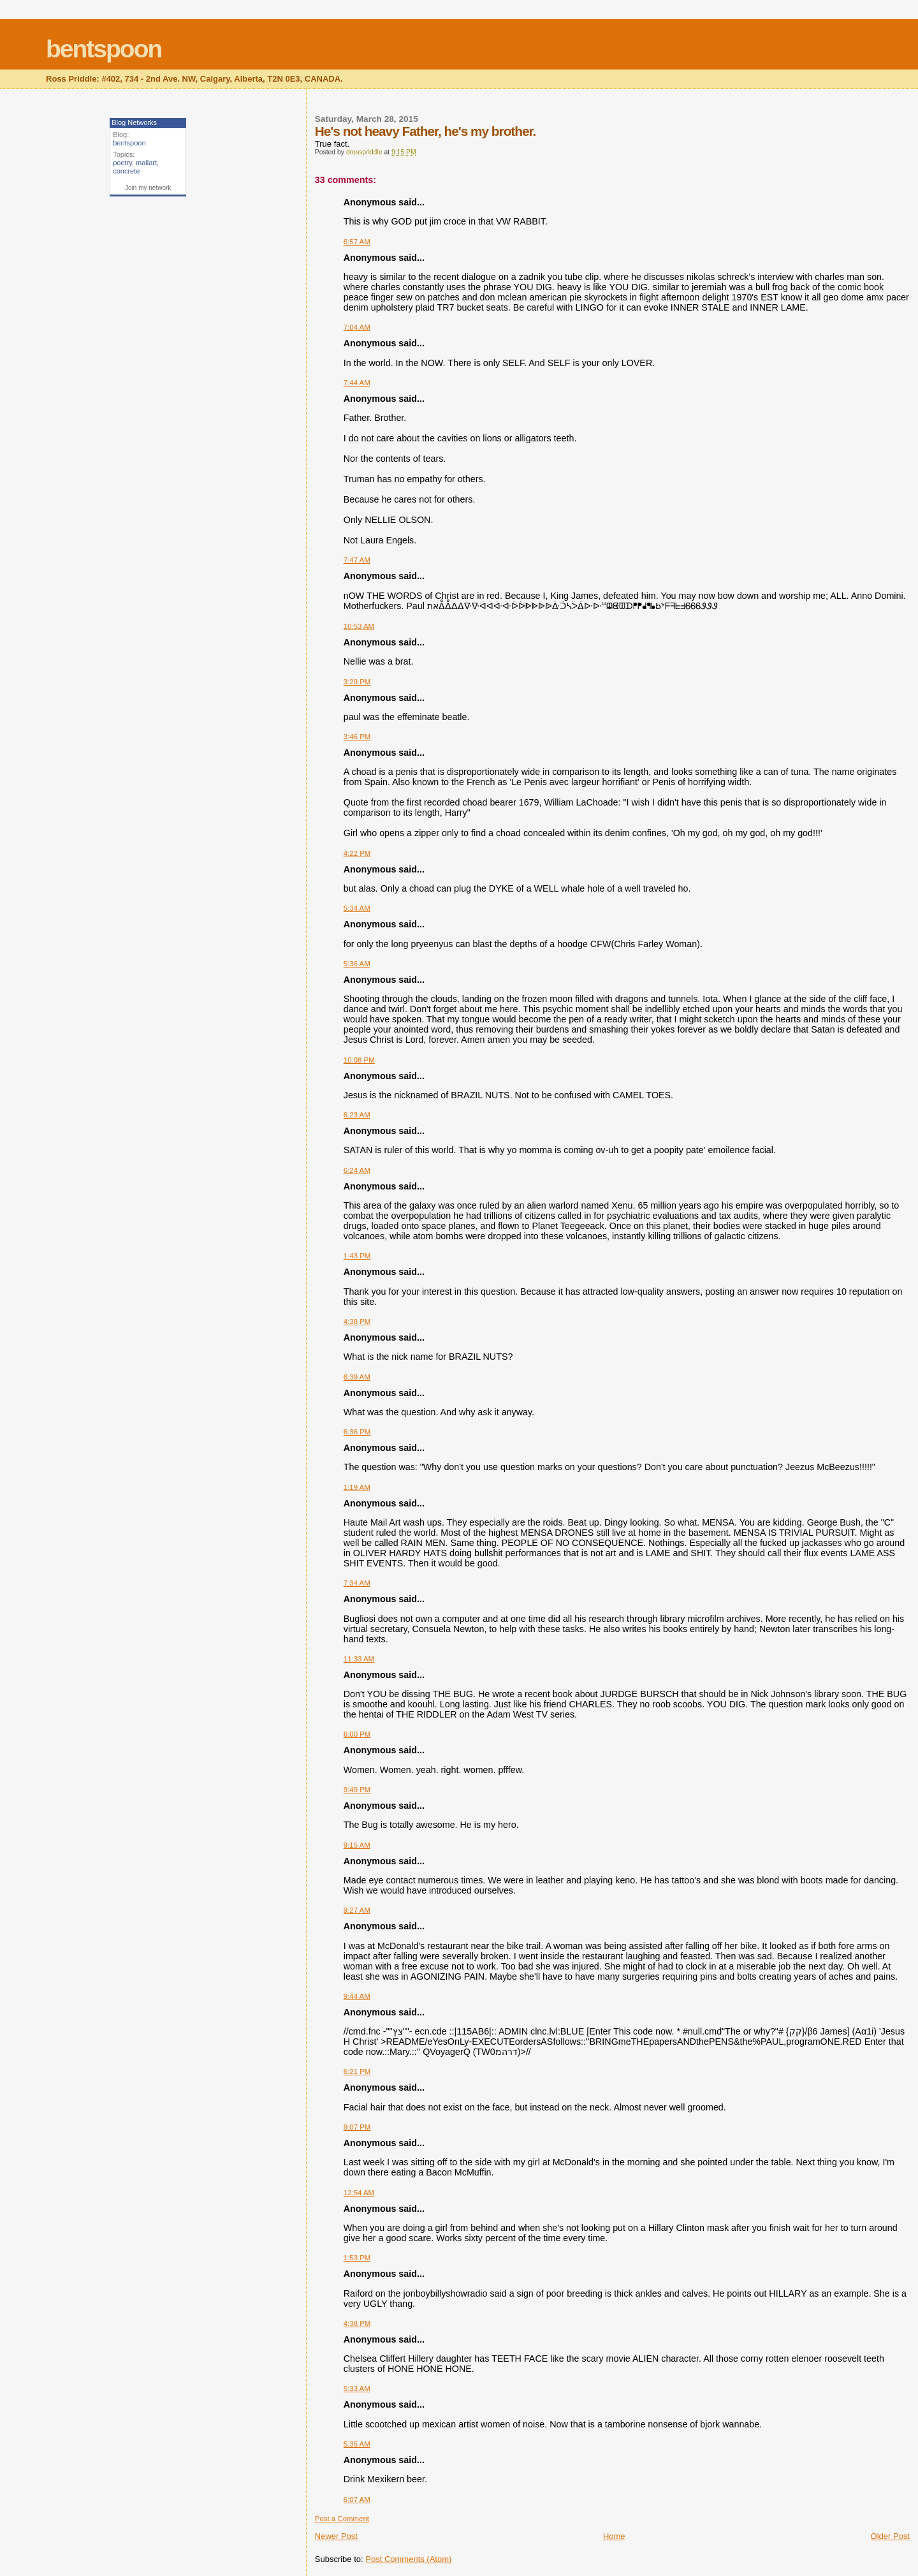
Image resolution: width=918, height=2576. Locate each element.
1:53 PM (357, 2258)
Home (614, 2536)
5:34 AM (357, 908)
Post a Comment (342, 2518)
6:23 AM (357, 1115)
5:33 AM (357, 2388)
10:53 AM (359, 626)
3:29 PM (357, 682)
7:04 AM (357, 327)
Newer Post (336, 2536)
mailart (146, 162)
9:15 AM (357, 1845)
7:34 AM (357, 1583)
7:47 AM (357, 560)
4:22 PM (357, 853)
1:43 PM (357, 1256)
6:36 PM (357, 1432)
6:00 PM (357, 1734)
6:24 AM (357, 1170)
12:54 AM (359, 2193)
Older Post (890, 2536)
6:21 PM (357, 2071)
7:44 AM (357, 382)
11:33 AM (359, 1659)
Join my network (148, 187)
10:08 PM (359, 1060)
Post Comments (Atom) (408, 2559)
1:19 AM (357, 1487)
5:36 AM (357, 964)
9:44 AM (357, 1996)
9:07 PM (357, 2127)
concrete (126, 171)
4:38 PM (357, 1321)
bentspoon (103, 49)
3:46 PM (357, 736)
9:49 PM (357, 1789)
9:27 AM (357, 1910)
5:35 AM (357, 2444)
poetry (122, 162)
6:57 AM (357, 242)
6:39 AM (357, 1377)
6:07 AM (357, 2499)
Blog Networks (134, 122)
